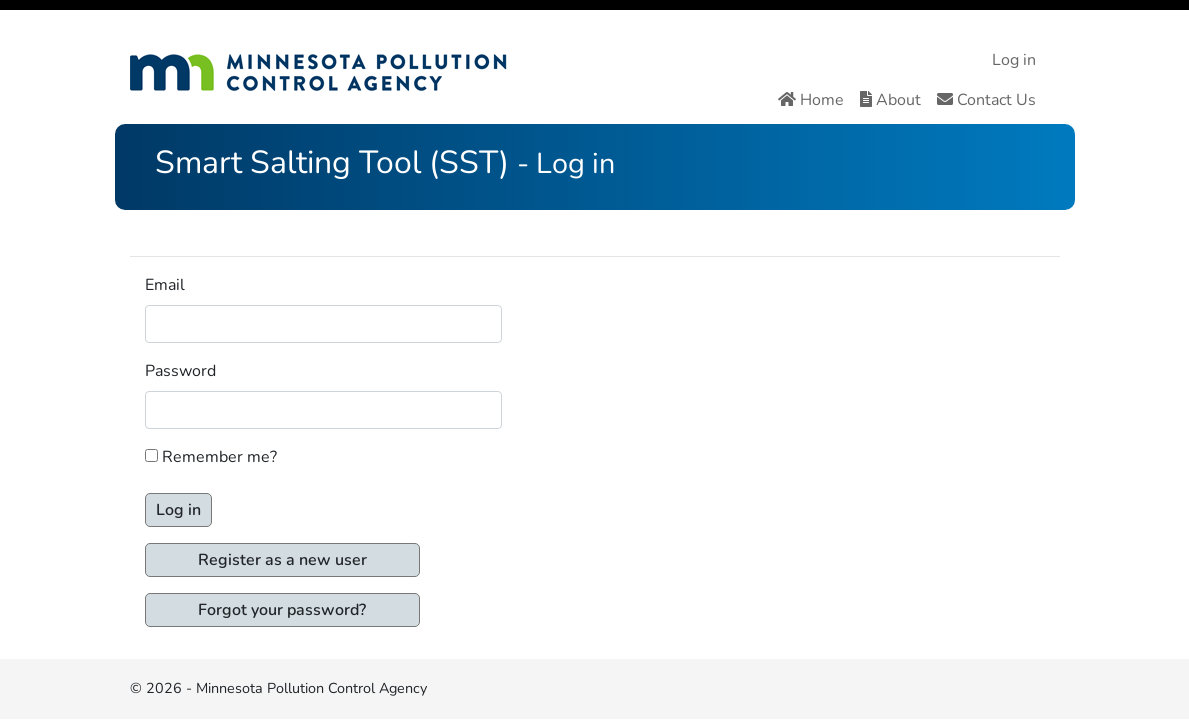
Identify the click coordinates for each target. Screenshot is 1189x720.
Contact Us (986, 100)
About (890, 100)
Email (165, 285)
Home (811, 100)
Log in (1014, 60)
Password (180, 371)
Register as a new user (282, 560)
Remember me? (219, 457)
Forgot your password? (282, 610)
